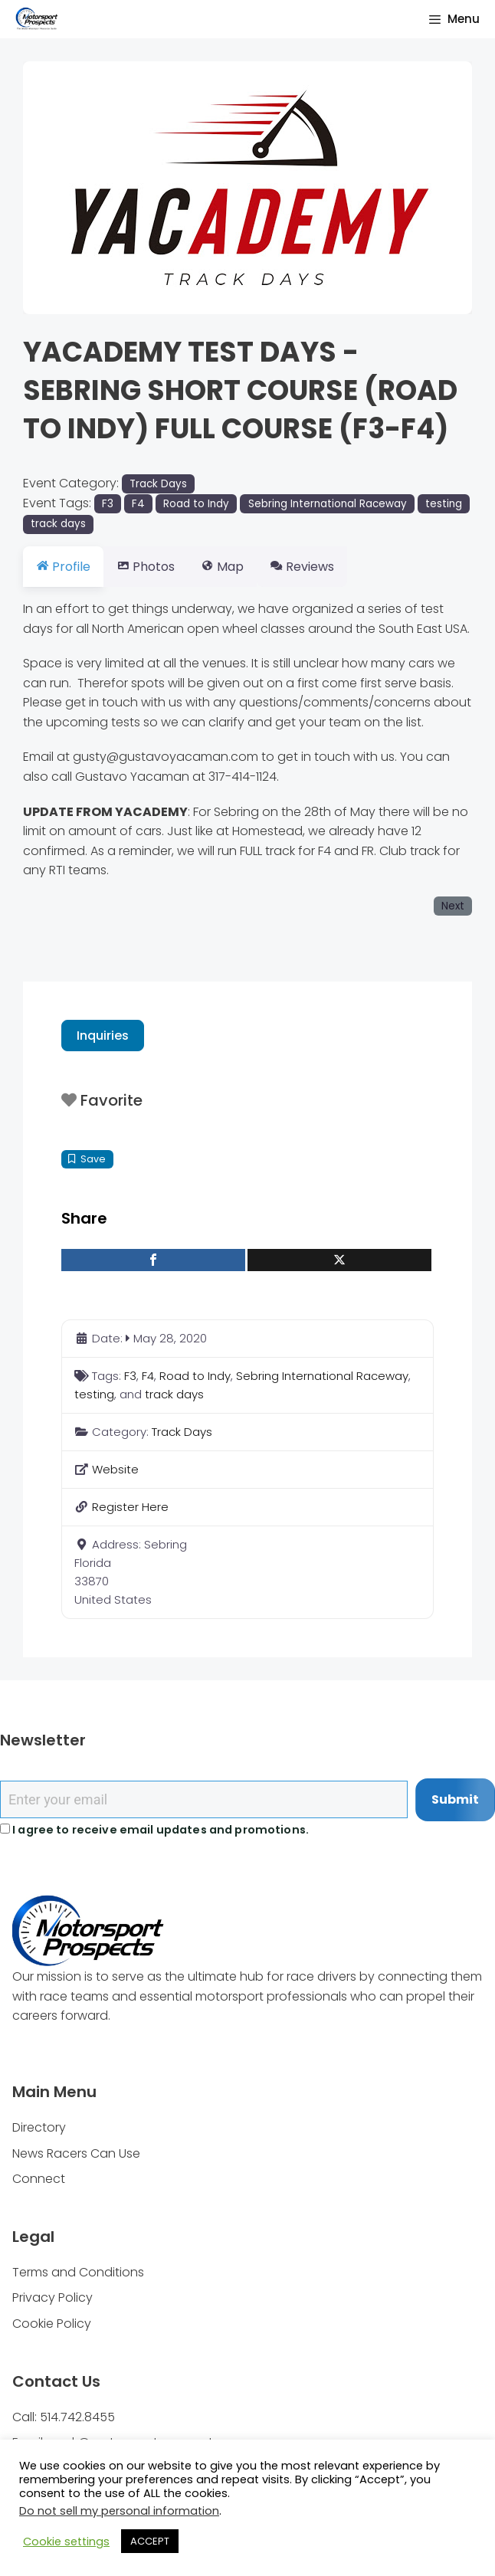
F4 (138, 504)
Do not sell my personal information (119, 2511)
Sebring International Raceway (327, 504)
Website (115, 1469)
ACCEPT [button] (149, 2541)
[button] (56, 187)
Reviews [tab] (329, 566)
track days (58, 523)
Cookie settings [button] (66, 2541)
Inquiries (103, 1035)
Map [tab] (240, 566)
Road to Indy (196, 504)
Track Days (158, 484)
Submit (455, 1799)
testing (443, 504)
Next (452, 906)
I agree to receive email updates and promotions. (154, 1829)
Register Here (130, 1507)
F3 (107, 504)
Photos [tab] (155, 566)
